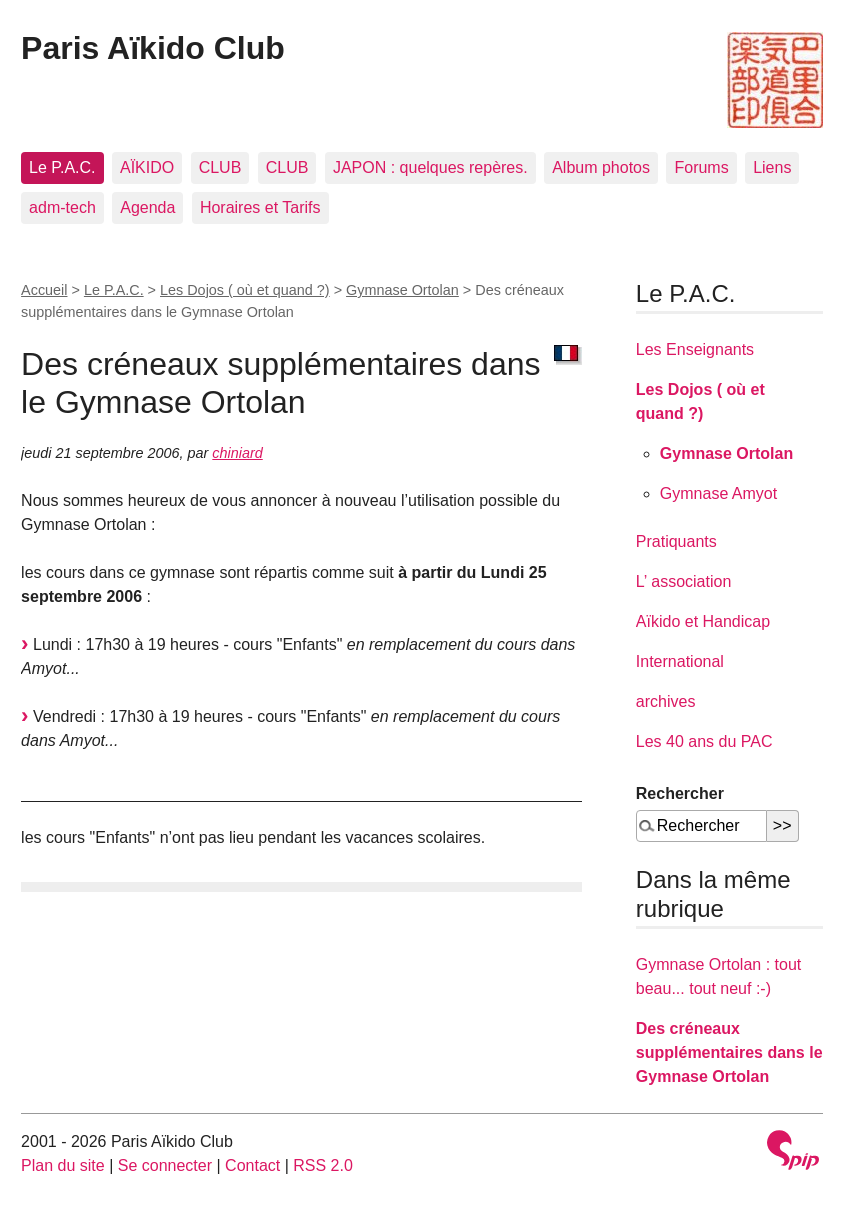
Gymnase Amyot (718, 493)
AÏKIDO (147, 167)
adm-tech (62, 207)
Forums (701, 167)
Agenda (147, 207)
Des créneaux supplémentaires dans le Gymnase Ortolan (729, 1052)
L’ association (683, 581)
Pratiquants (676, 541)
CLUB (220, 167)
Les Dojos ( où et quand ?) (245, 290)
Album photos (601, 167)
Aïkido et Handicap (703, 621)
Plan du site (63, 1165)
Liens (772, 167)
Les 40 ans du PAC (704, 741)
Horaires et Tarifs (260, 207)
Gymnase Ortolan (402, 290)
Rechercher (680, 793)
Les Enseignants (695, 349)
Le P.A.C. (62, 167)
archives (666, 701)
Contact (252, 1165)
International (680, 661)
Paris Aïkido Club (153, 48)
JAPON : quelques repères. (430, 167)
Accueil (44, 290)
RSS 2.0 (323, 1165)
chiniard (237, 453)
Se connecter (165, 1165)
